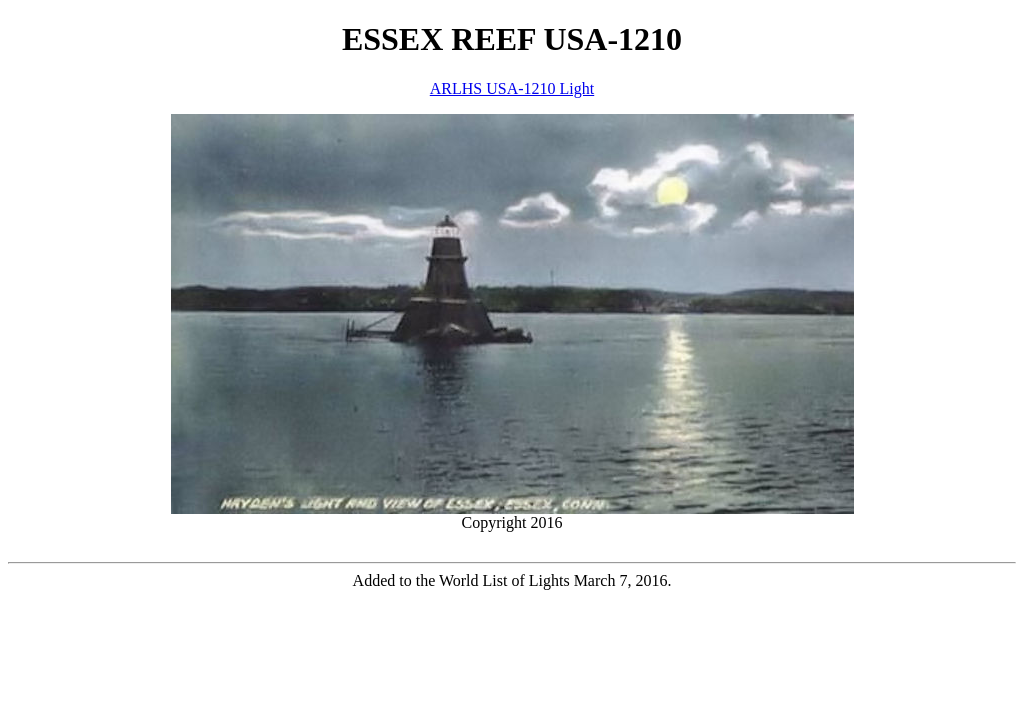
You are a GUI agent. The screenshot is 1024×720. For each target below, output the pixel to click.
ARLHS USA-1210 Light (512, 88)
